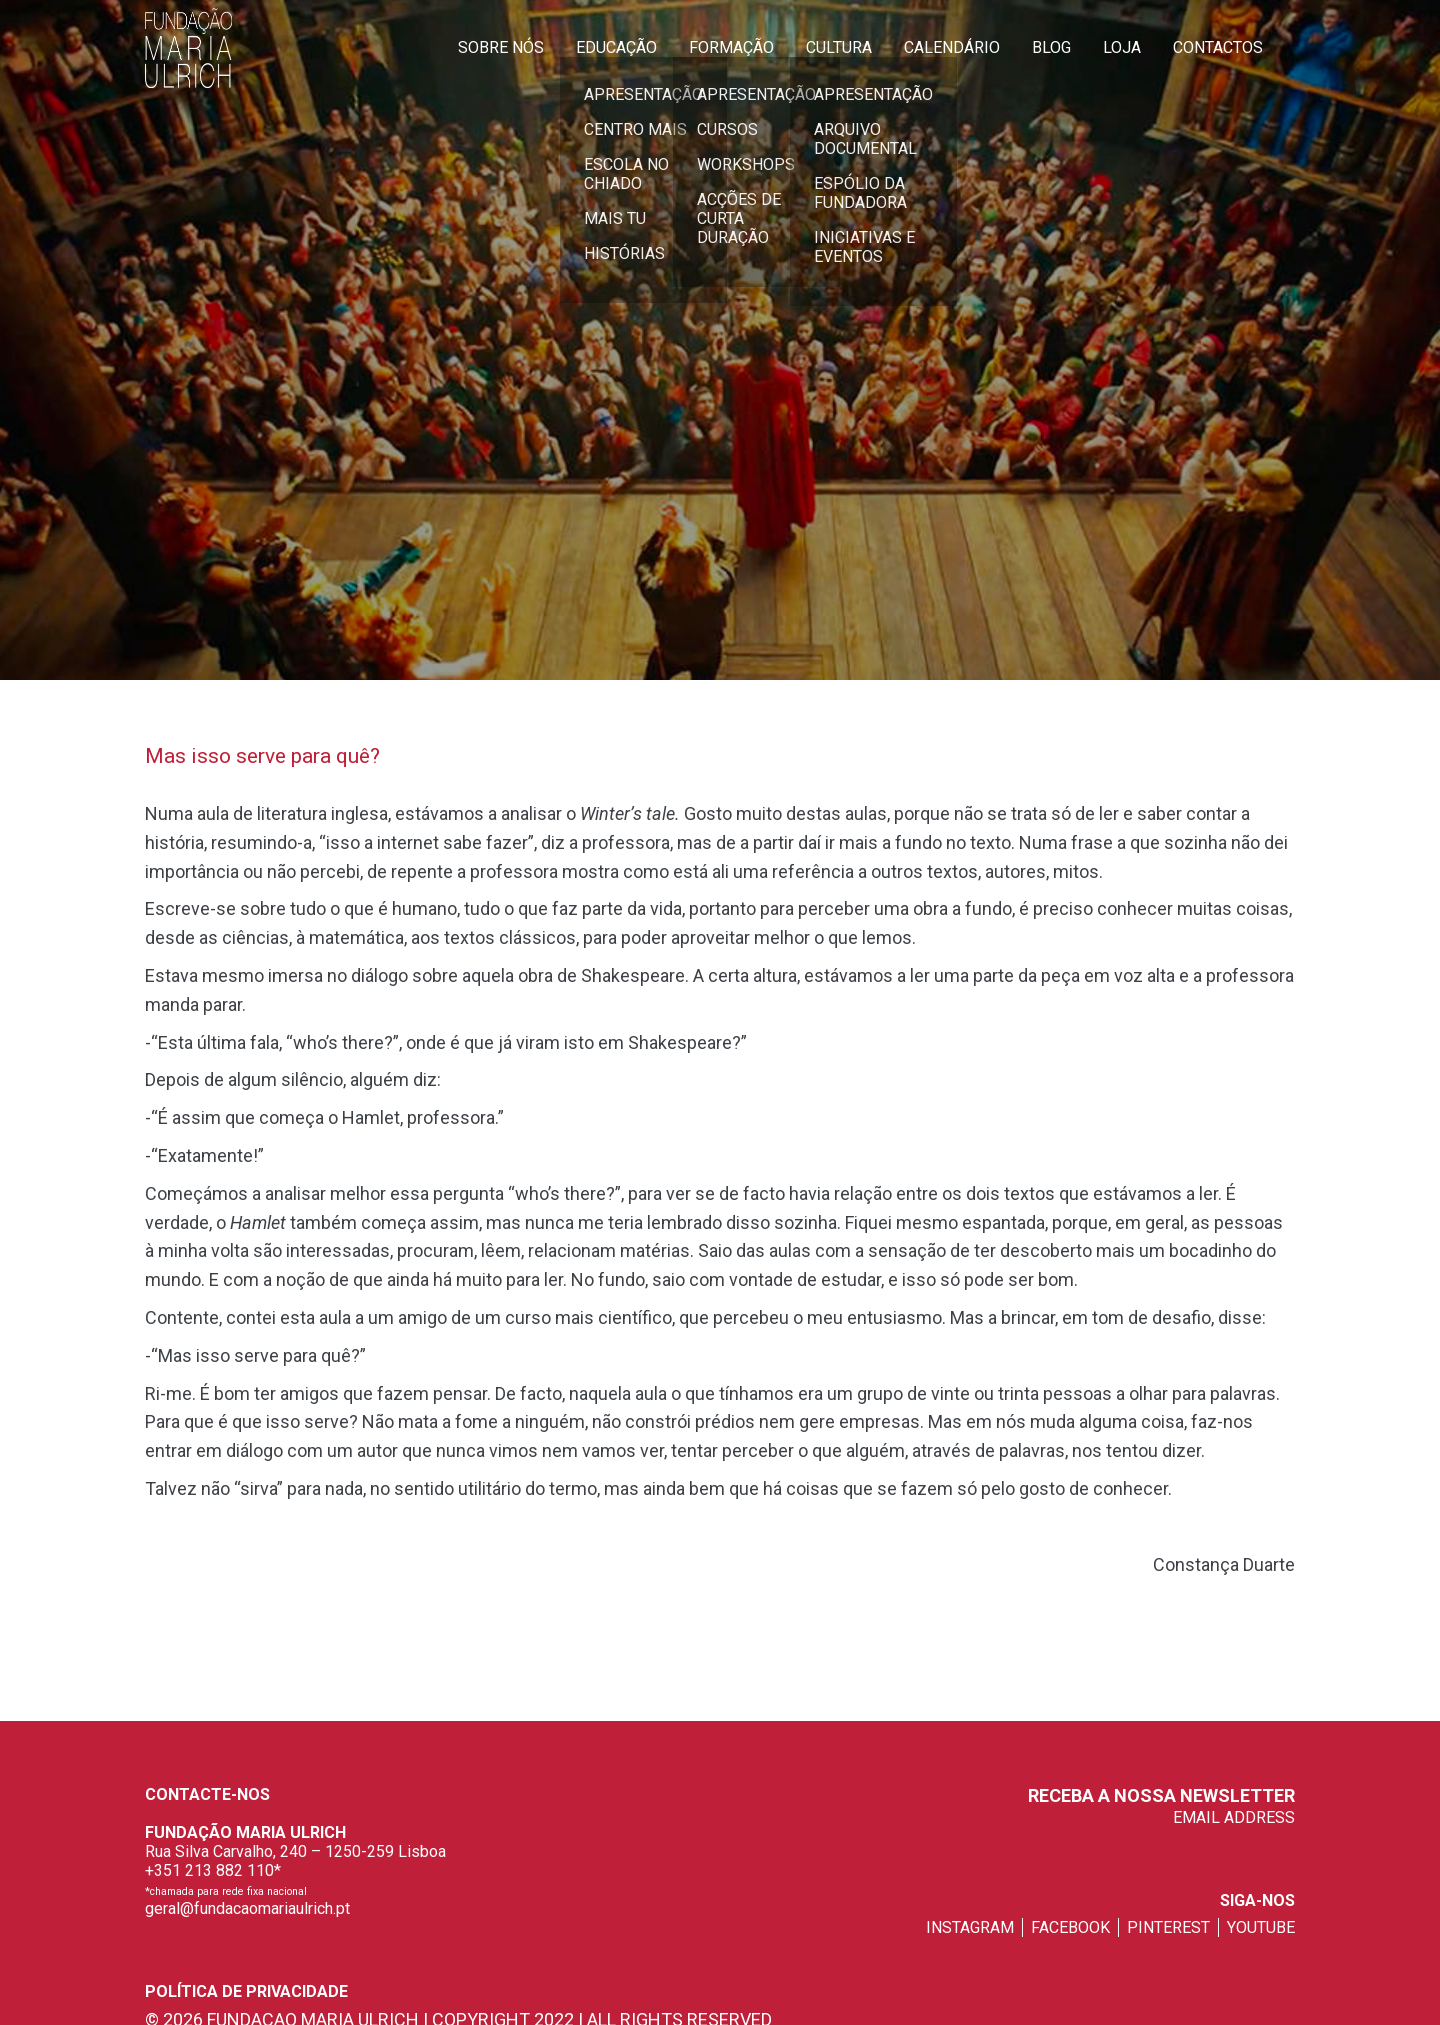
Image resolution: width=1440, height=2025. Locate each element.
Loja (1122, 47)
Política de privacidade (246, 1991)
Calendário (952, 47)
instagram (970, 1927)
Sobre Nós (501, 47)
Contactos (1218, 47)
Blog (1051, 47)
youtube (1261, 1927)
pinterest (1168, 1927)
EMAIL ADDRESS (1234, 1817)
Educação (616, 47)
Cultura (839, 47)
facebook (1070, 1927)
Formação (731, 47)
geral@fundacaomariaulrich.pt (247, 1908)
